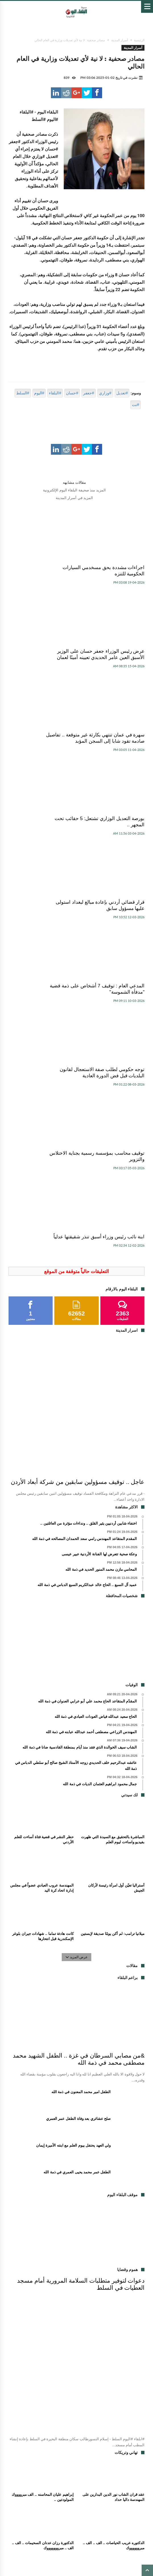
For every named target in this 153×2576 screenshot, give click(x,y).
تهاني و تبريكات (40, 2502)
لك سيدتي (66, 2495)
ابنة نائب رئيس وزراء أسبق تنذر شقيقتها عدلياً (113, 930)
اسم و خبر (37, 2509)
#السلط (22, 393)
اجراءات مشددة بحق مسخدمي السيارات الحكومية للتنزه (113, 570)
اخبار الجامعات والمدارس (103, 2509)
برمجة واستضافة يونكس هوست (76, 2562)
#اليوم (39, 393)
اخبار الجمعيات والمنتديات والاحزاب (101, 2516)
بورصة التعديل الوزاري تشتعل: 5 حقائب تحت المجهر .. (41, 660)
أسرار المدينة (119, 40)
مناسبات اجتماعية (64, 2509)
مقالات (83, 2488)
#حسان (72, 393)
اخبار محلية (106, 2481)
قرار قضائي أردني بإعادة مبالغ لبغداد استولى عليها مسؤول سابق (115, 754)
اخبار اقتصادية (33, 2481)
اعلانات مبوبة (61, 2488)
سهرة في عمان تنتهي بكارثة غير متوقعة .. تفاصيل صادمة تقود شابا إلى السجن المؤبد (113, 664)
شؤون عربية (33, 2516)
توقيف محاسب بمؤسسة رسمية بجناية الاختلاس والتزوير (42, 840)
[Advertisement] (76, 1339)
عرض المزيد (77, 1653)
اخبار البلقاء (83, 2481)
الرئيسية (139, 40)
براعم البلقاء (114, 2502)
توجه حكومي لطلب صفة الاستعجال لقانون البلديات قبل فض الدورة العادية (114, 844)
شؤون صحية (58, 2516)
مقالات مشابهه (74, 482)
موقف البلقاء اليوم (76, 2523)
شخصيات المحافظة (123, 2495)
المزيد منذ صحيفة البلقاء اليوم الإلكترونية (74, 490)
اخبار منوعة (44, 2495)
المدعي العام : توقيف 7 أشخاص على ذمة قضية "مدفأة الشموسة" (41, 754)
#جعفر (88, 393)
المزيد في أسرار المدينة (74, 498)
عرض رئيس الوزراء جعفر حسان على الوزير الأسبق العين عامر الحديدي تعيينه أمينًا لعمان (41, 574)
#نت (135, 404)
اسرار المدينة (35, 2488)
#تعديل (122, 393)
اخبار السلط (59, 2481)
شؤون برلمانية (91, 2495)
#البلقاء (55, 393)
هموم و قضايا (67, 2502)
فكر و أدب (21, 2495)
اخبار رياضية (118, 2488)
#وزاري (105, 393)
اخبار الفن (91, 2502)
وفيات (98, 2488)
